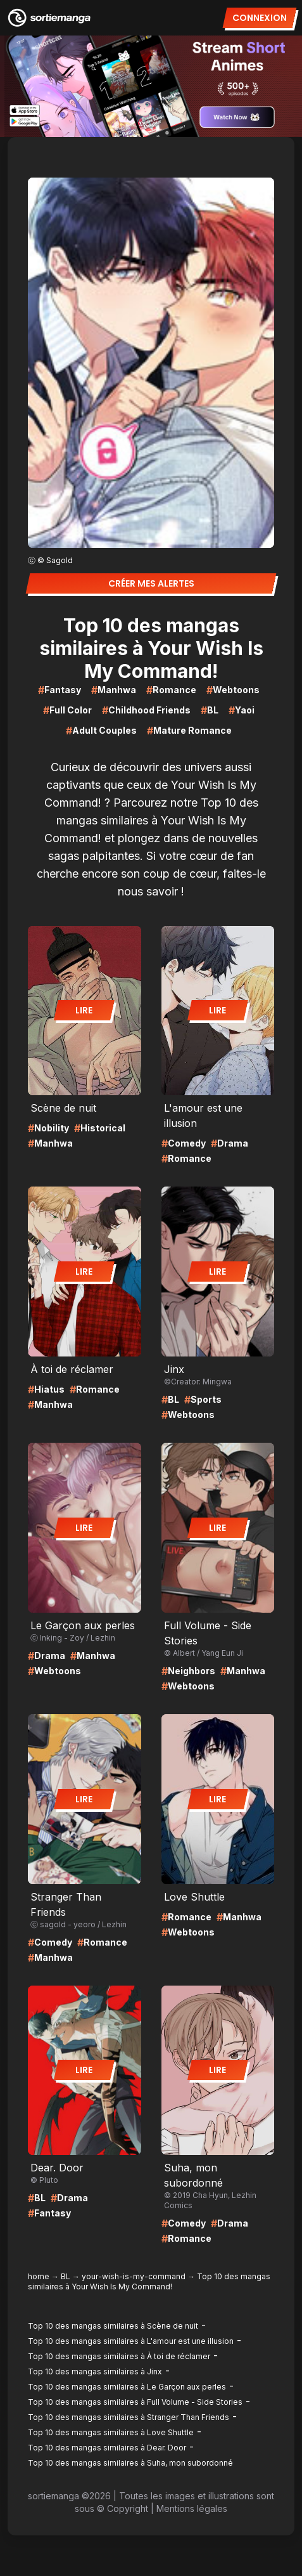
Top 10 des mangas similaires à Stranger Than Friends (128, 2417)
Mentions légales (191, 2508)
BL (65, 2276)
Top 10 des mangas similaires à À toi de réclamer (119, 2356)
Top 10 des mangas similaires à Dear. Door (107, 2447)
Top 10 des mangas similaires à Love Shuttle (111, 2432)
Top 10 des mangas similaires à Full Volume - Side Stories (135, 2402)
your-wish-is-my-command (134, 2276)
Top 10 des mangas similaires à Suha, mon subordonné (130, 2463)
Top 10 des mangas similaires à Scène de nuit (113, 2326)
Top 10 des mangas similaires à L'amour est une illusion (131, 2341)
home (38, 2276)
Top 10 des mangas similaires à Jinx (95, 2371)
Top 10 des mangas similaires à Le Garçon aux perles (127, 2386)
